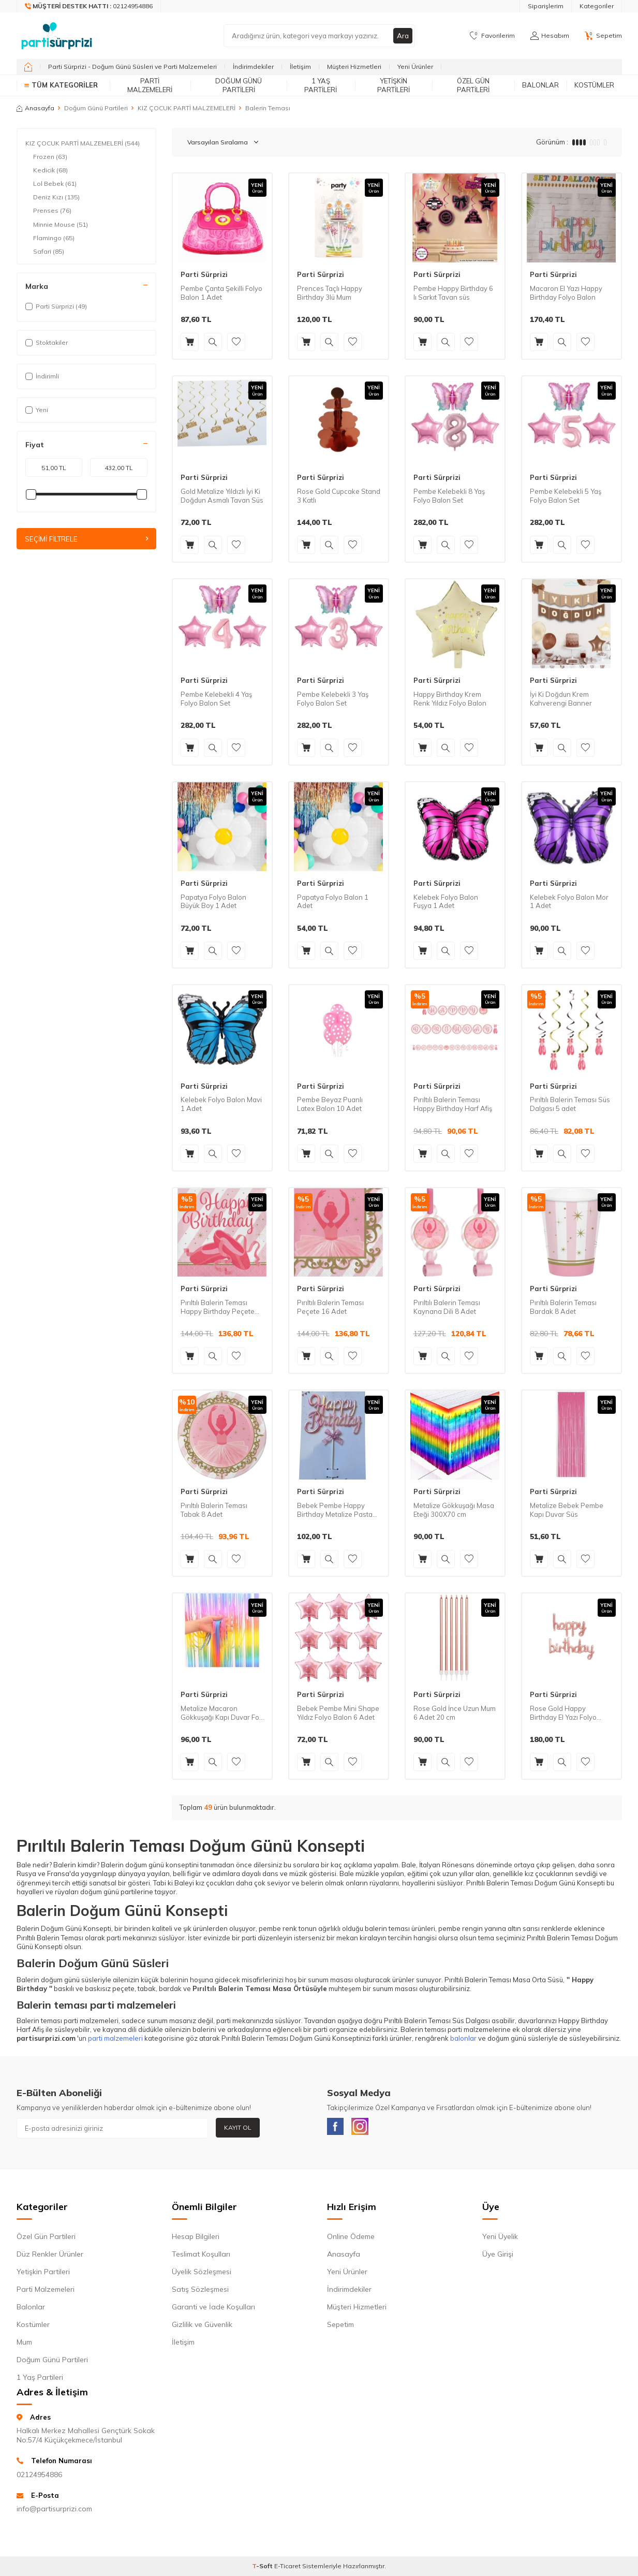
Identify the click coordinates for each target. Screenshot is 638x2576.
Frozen (50, 157)
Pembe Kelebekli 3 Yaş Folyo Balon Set (332, 698)
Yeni (36, 410)
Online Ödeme (351, 2238)
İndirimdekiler (253, 66)
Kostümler (594, 85)
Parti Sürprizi (204, 274)
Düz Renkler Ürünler (50, 2256)
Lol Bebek (55, 184)
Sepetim (340, 2326)
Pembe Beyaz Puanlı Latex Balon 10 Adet (330, 1104)
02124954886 (39, 2476)
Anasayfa (35, 108)
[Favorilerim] (492, 36)
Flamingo (54, 238)
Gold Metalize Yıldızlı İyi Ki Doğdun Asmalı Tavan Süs (222, 495)
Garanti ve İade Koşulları (213, 2309)
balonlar (463, 2038)
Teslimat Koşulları (201, 2256)
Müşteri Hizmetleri (354, 66)
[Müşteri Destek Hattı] (89, 6)
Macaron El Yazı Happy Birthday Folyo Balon (566, 292)
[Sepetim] (603, 36)
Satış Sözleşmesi (200, 2291)
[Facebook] (337, 2128)
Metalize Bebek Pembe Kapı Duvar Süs (566, 1509)
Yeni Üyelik (500, 2238)
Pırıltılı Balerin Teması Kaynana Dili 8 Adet (446, 1306)
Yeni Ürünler (415, 66)
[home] (28, 67)
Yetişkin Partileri (393, 85)
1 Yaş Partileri (320, 85)
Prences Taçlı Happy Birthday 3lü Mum (329, 292)
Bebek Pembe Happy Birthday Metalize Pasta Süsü (335, 1510)
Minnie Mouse (60, 225)
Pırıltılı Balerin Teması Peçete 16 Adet (330, 1306)
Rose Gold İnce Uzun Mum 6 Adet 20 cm (454, 1712)
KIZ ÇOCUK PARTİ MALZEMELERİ (186, 108)
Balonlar (540, 85)
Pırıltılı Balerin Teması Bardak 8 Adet (563, 1306)
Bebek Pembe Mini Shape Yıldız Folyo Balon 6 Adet (338, 1712)
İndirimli (42, 376)
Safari (48, 251)
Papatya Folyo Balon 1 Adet (332, 901)
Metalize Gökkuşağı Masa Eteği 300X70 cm (453, 1509)
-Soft (263, 2568)
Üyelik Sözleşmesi (201, 2273)
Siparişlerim (545, 6)
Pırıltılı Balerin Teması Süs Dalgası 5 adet (570, 1104)
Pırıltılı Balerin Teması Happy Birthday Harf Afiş (452, 1104)
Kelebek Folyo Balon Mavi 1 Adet (221, 1104)
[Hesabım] (549, 36)
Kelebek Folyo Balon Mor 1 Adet (569, 901)
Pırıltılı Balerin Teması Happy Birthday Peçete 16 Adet (218, 1307)
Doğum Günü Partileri (238, 85)
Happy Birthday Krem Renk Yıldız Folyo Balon (449, 698)
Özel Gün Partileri (473, 85)
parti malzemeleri (115, 2038)
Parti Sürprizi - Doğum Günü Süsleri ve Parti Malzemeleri (132, 66)
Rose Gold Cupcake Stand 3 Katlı (338, 495)
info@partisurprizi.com (54, 2511)
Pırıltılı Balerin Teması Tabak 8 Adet (214, 1509)
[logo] (57, 35)
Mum (24, 2344)
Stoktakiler (46, 342)
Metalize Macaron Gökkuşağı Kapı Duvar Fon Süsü (222, 1713)
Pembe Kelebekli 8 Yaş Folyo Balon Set (449, 495)
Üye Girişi (497, 2256)
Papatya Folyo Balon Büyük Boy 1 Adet (213, 901)
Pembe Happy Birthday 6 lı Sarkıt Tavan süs (453, 292)
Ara (402, 35)
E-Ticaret (287, 2568)
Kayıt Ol (237, 2127)
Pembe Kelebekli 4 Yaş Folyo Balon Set (216, 698)
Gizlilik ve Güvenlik (202, 2326)
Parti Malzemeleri (149, 85)
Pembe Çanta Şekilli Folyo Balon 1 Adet (221, 292)
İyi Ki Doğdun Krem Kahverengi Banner (561, 698)
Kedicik (50, 170)
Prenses (52, 211)
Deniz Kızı (56, 197)
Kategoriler (597, 6)
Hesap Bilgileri (195, 2238)
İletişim (300, 66)
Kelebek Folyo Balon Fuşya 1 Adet (445, 901)
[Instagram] (365, 2128)
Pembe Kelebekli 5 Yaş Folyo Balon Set (565, 495)
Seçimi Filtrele (86, 539)
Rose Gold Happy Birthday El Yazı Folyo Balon (563, 1713)
